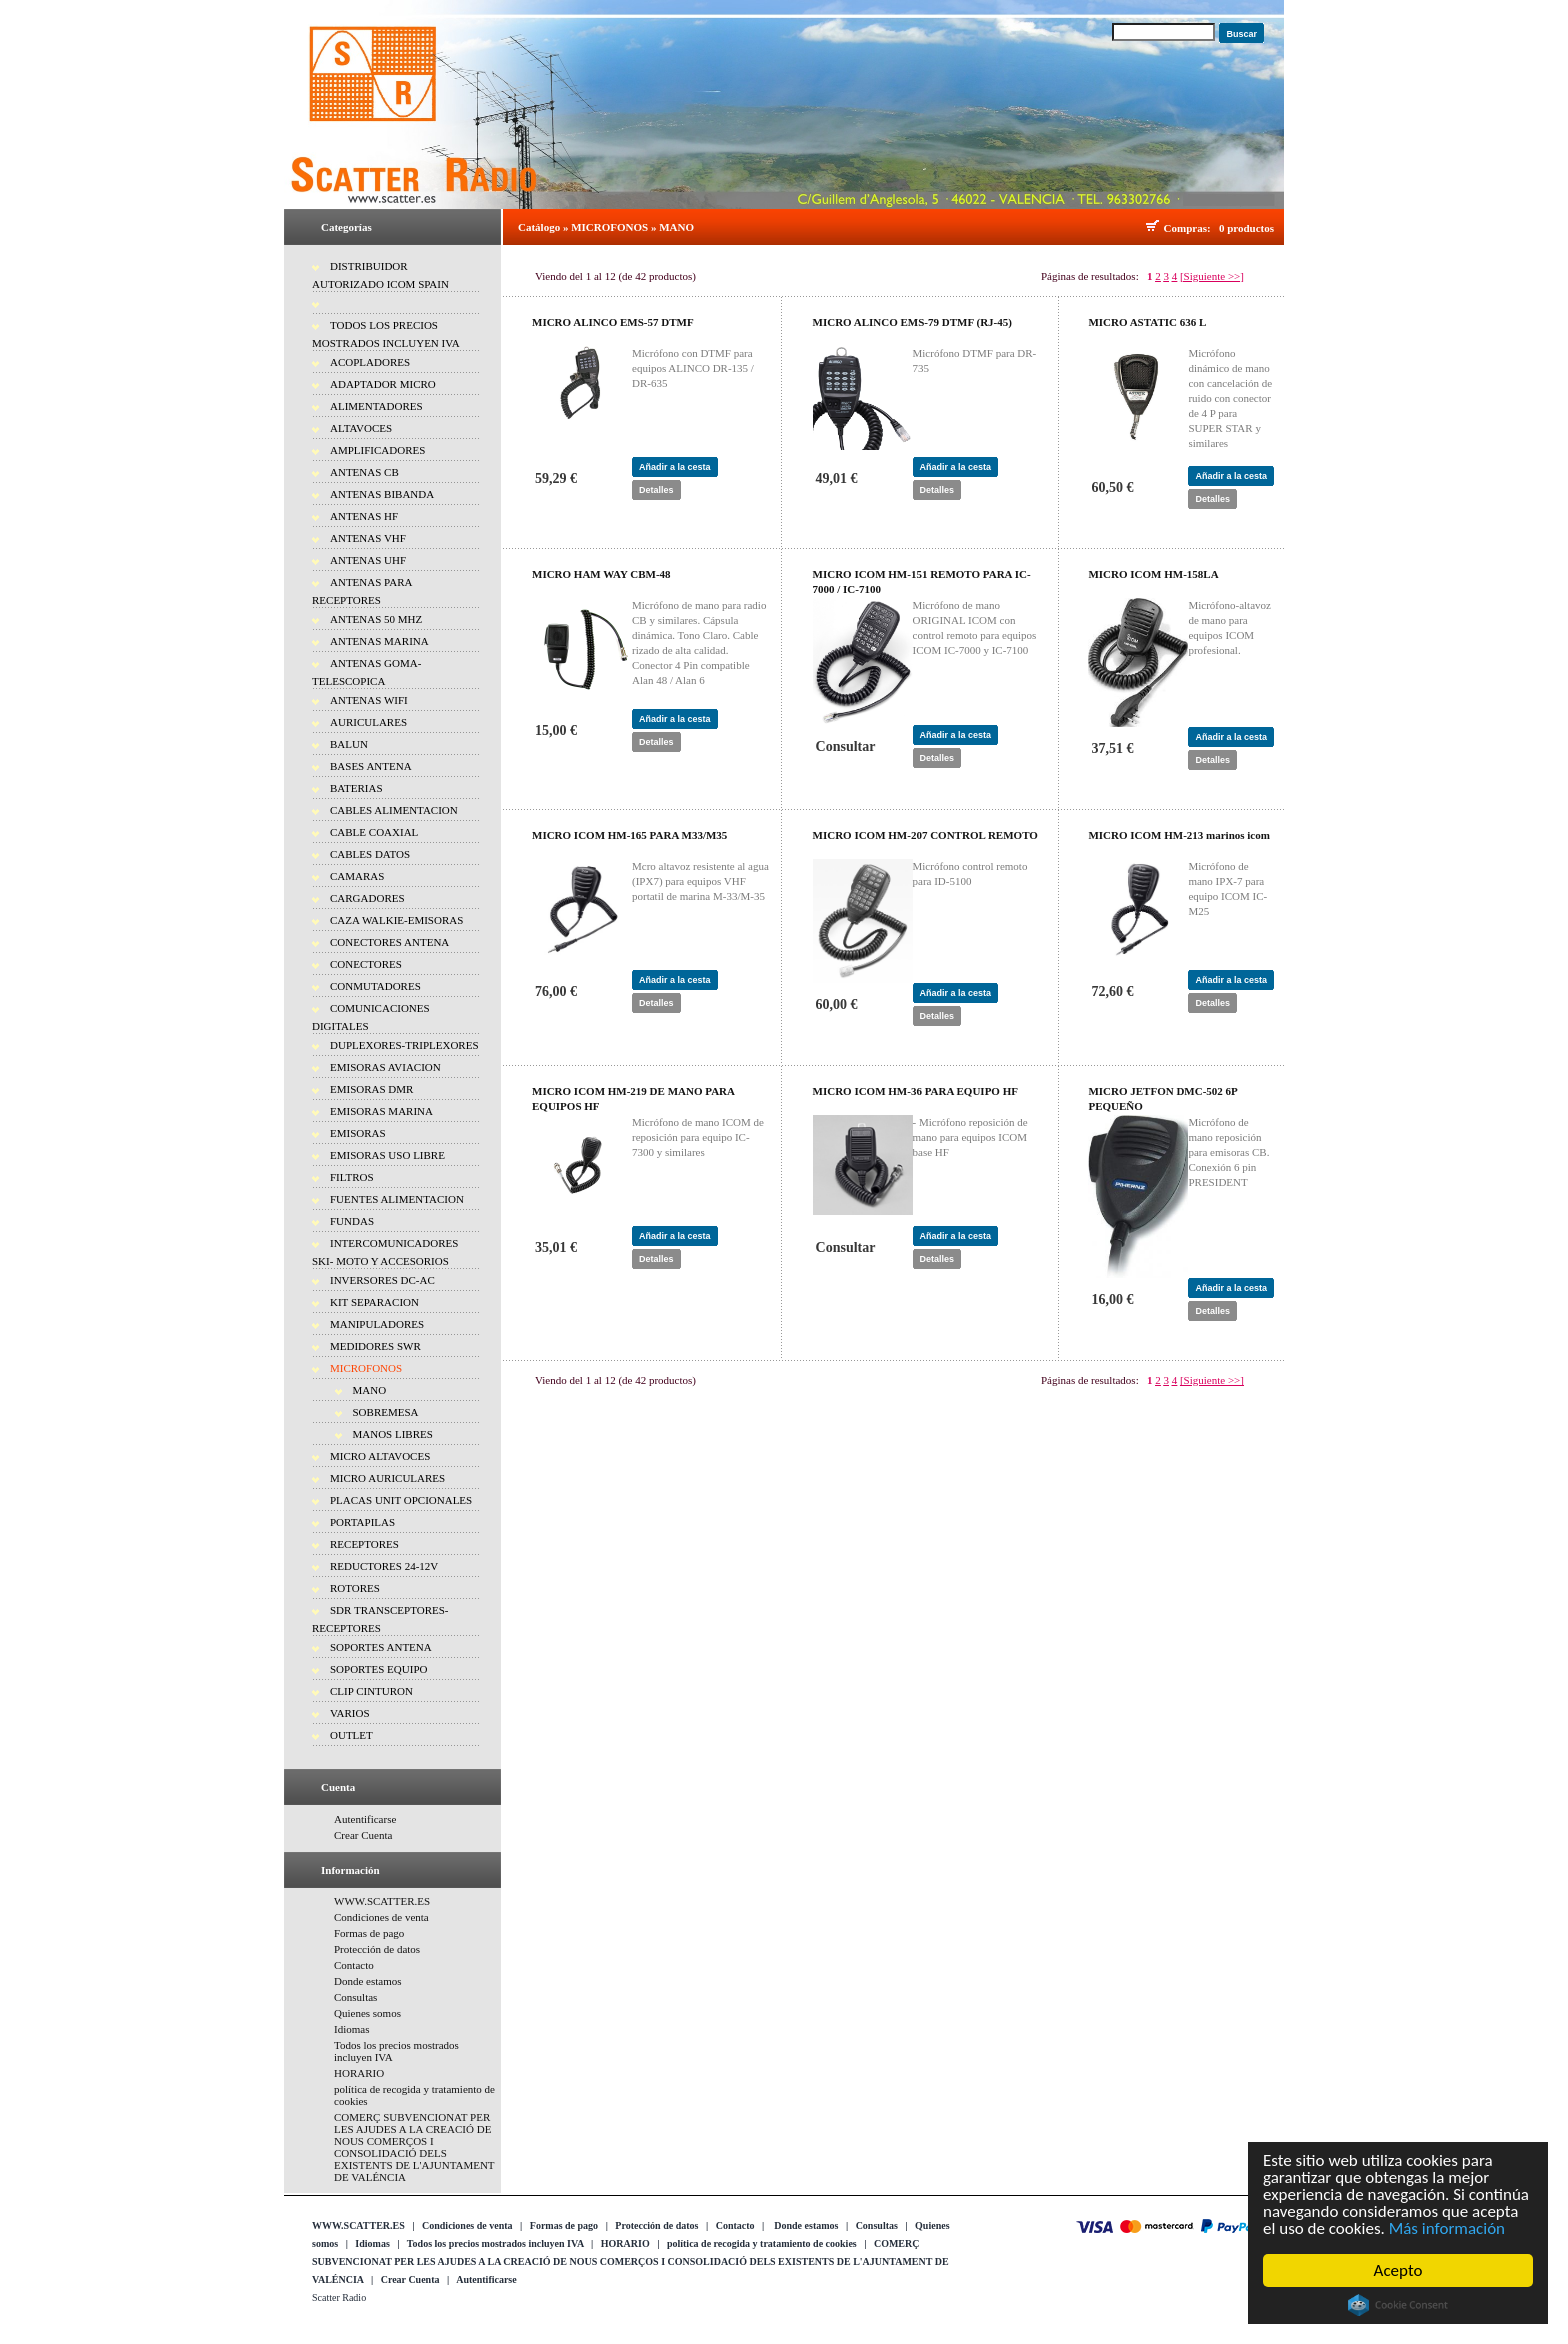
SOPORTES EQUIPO (378, 1669)
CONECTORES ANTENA (389, 942)
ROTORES (355, 1588)
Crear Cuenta (363, 1835)
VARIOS (350, 1713)
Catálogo (539, 227)
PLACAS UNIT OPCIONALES (401, 1500)
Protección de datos (377, 1949)
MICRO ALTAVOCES (380, 1456)
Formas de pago (369, 1933)
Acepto (1400, 2270)
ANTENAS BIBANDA (382, 494)
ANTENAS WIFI (369, 700)
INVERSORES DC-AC (382, 1280)
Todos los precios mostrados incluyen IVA (495, 2243)
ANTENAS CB (364, 472)
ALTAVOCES (361, 428)
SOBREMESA (386, 1412)
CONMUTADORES (375, 986)
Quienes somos (367, 2013)
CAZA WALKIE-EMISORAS (396, 920)
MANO (370, 1390)
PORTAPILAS (362, 1522)
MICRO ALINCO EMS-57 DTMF (613, 322)
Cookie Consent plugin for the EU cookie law (1401, 2305)
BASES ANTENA (371, 766)
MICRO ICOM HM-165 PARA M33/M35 (629, 835)
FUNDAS (352, 1221)
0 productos (1246, 228)
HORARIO (359, 2073)
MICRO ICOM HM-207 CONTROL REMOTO (925, 835)
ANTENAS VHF (368, 538)
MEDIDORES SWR (375, 1346)
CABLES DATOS (370, 854)
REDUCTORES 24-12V (384, 1566)
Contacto (354, 1965)
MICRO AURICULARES (387, 1478)
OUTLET (351, 1735)
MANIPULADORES (377, 1324)
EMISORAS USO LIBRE (387, 1155)
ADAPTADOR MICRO (383, 384)
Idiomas (351, 2029)
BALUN (349, 744)
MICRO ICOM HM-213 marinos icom (1178, 835)
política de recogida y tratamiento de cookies (762, 2243)
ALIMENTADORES (376, 406)
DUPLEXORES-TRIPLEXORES (404, 1045)
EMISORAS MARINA (381, 1111)
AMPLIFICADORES (377, 450)
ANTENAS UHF (368, 560)
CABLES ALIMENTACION (394, 810)
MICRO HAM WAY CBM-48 (601, 574)
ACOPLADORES (370, 362)
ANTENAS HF (364, 516)
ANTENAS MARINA (379, 641)
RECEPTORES (364, 1544)
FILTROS (352, 1177)
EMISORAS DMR (371, 1089)
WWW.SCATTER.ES (382, 1901)
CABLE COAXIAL (374, 832)
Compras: (1190, 228)
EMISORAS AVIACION (385, 1067)
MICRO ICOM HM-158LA (1153, 574)
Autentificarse (365, 1819)
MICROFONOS (366, 1368)
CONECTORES (366, 964)
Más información (1449, 2228)
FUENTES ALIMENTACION (397, 1199)
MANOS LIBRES (393, 1434)
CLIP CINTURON (371, 1691)
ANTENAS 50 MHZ (376, 619)
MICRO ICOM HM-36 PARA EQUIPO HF (915, 1091)
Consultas (355, 1997)
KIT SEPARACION (374, 1302)
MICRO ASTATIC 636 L (1147, 322)
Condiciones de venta (381, 1917)
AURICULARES (368, 722)
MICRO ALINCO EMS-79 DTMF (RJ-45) (912, 322)
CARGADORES (367, 898)
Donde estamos (368, 1981)
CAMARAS (357, 876)
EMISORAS (358, 1133)
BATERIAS (356, 788)
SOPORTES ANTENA (381, 1647)
